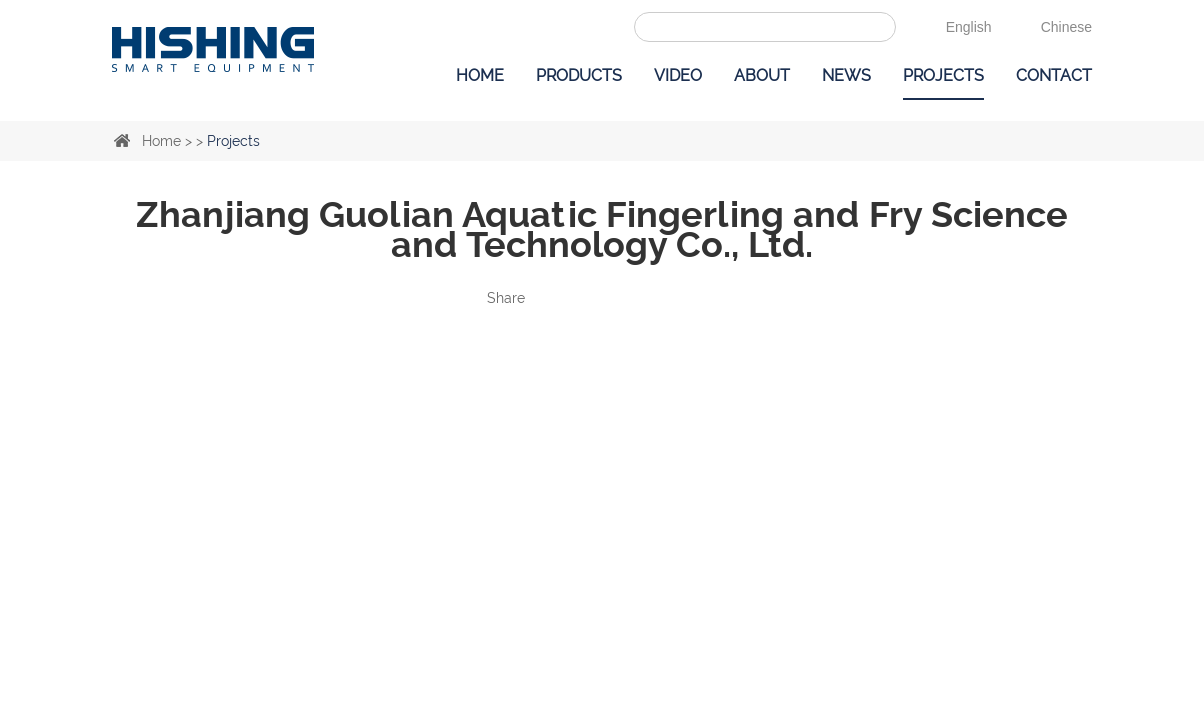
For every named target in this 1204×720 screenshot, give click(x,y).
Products (579, 75)
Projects (943, 75)
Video (678, 75)
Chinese (1066, 27)
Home (480, 75)
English (969, 27)
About (762, 75)
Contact (1054, 75)
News (846, 75)
